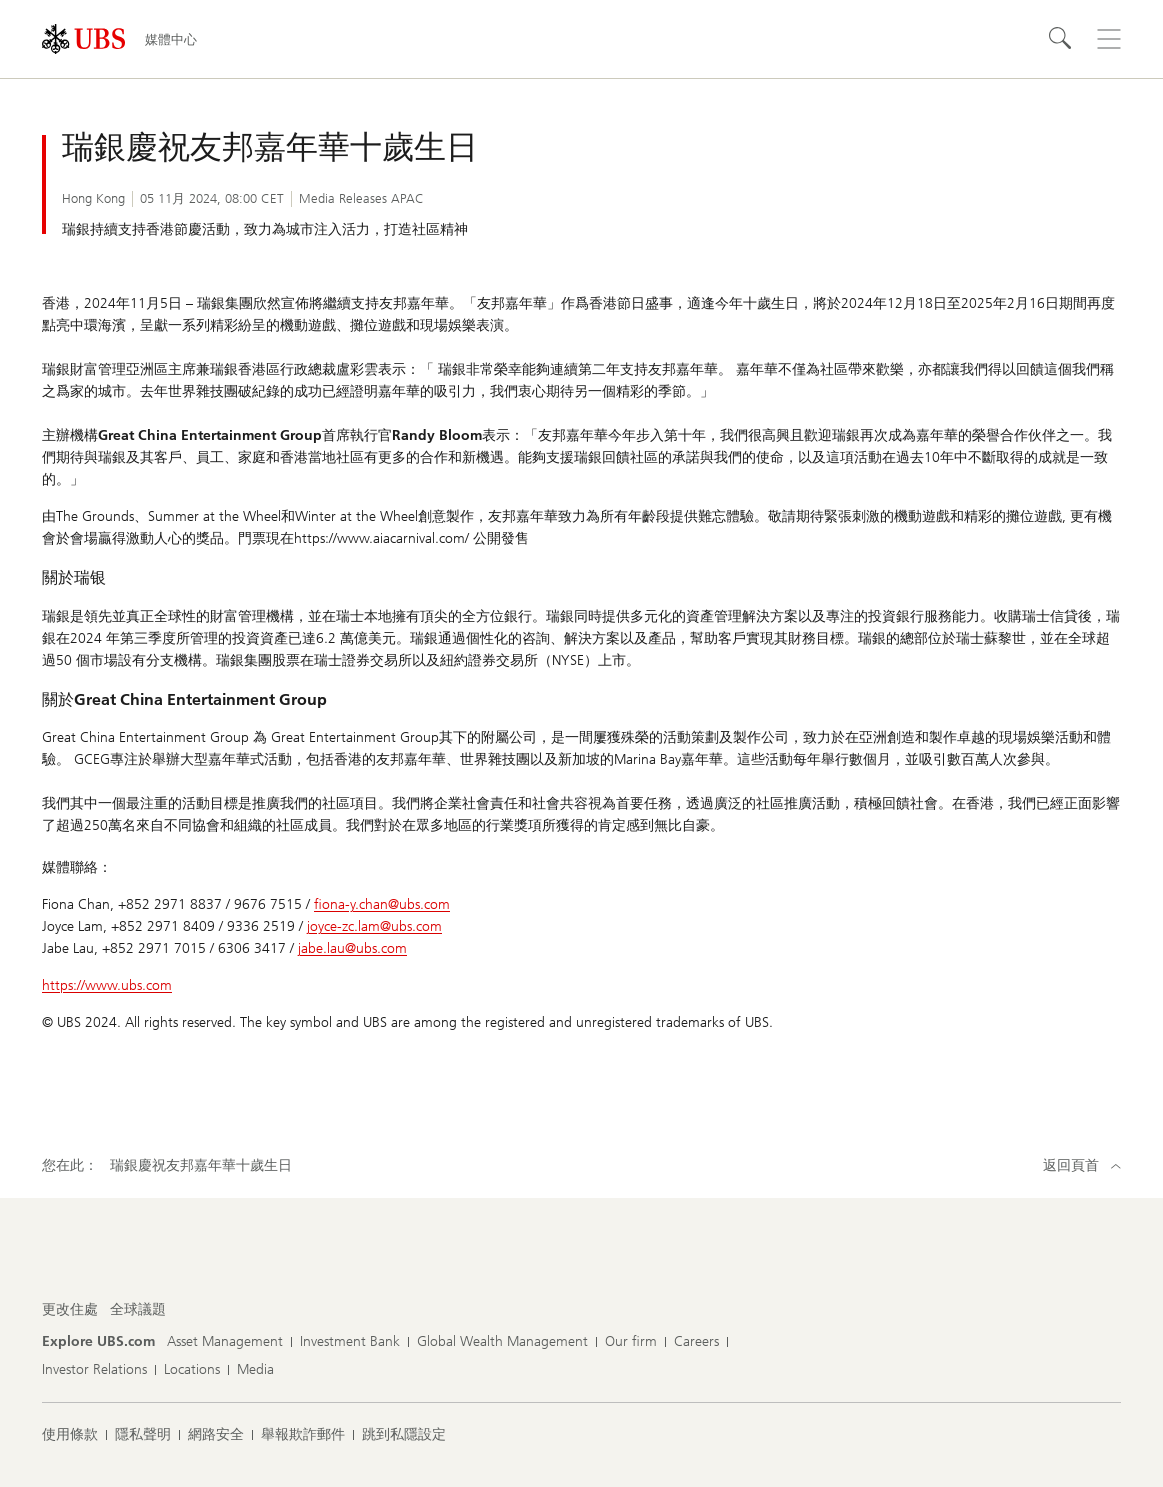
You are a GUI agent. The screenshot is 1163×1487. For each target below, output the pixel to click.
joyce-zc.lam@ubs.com (374, 926)
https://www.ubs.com (107, 985)
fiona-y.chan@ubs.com (382, 904)
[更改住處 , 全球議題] (138, 1310)
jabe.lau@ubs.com (352, 948)
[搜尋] (1061, 39)
